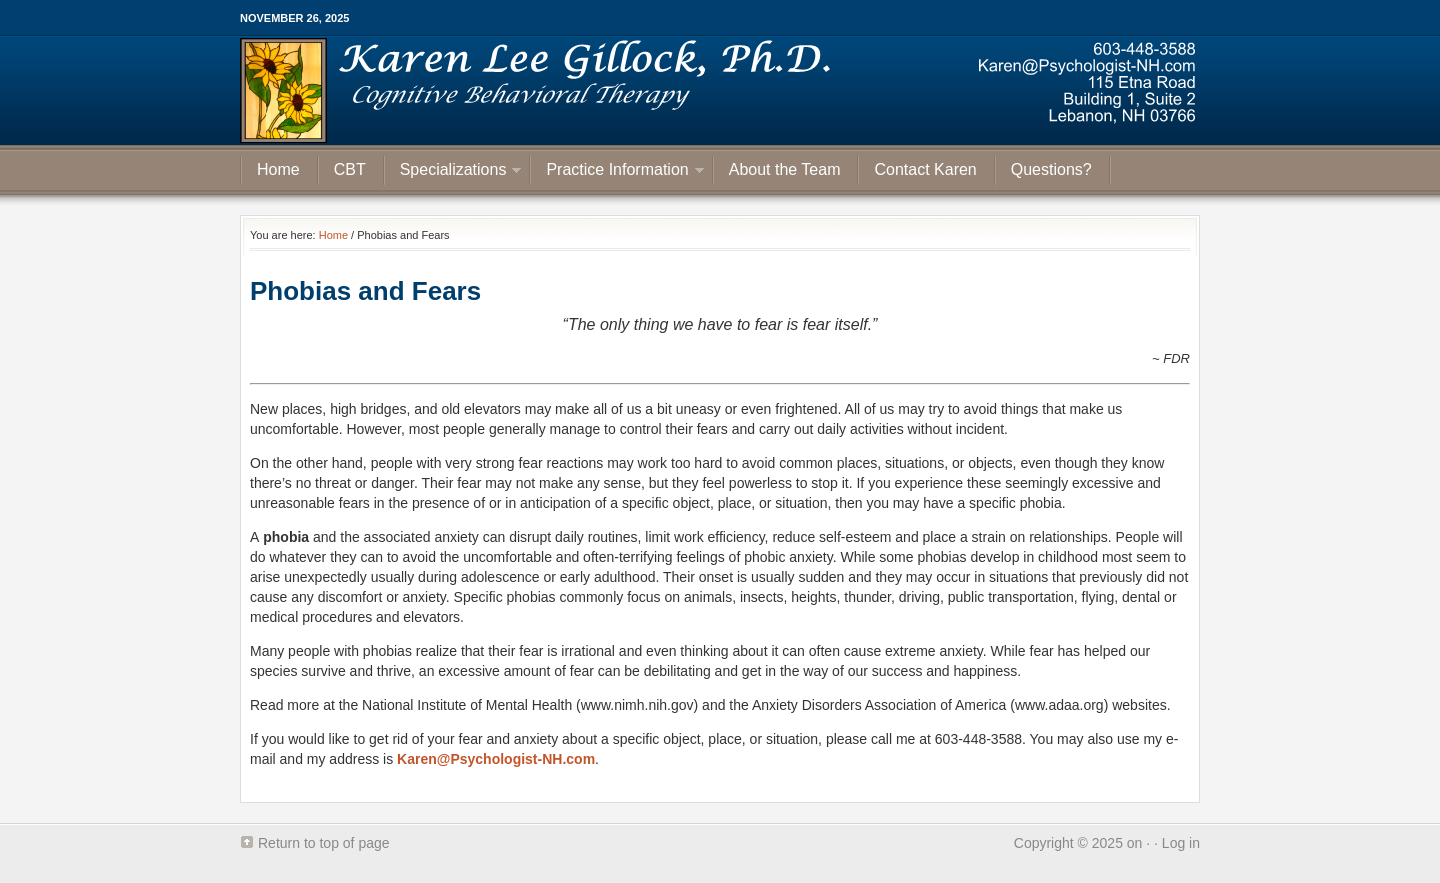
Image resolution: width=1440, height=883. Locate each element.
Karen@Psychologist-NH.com (496, 759)
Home (278, 169)
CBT (350, 169)
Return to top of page (324, 843)
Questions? (1051, 169)
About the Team (785, 169)
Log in (1181, 843)
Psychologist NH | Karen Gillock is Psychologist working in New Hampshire (720, 90)
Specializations (453, 172)
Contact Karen (925, 169)
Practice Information (617, 172)
